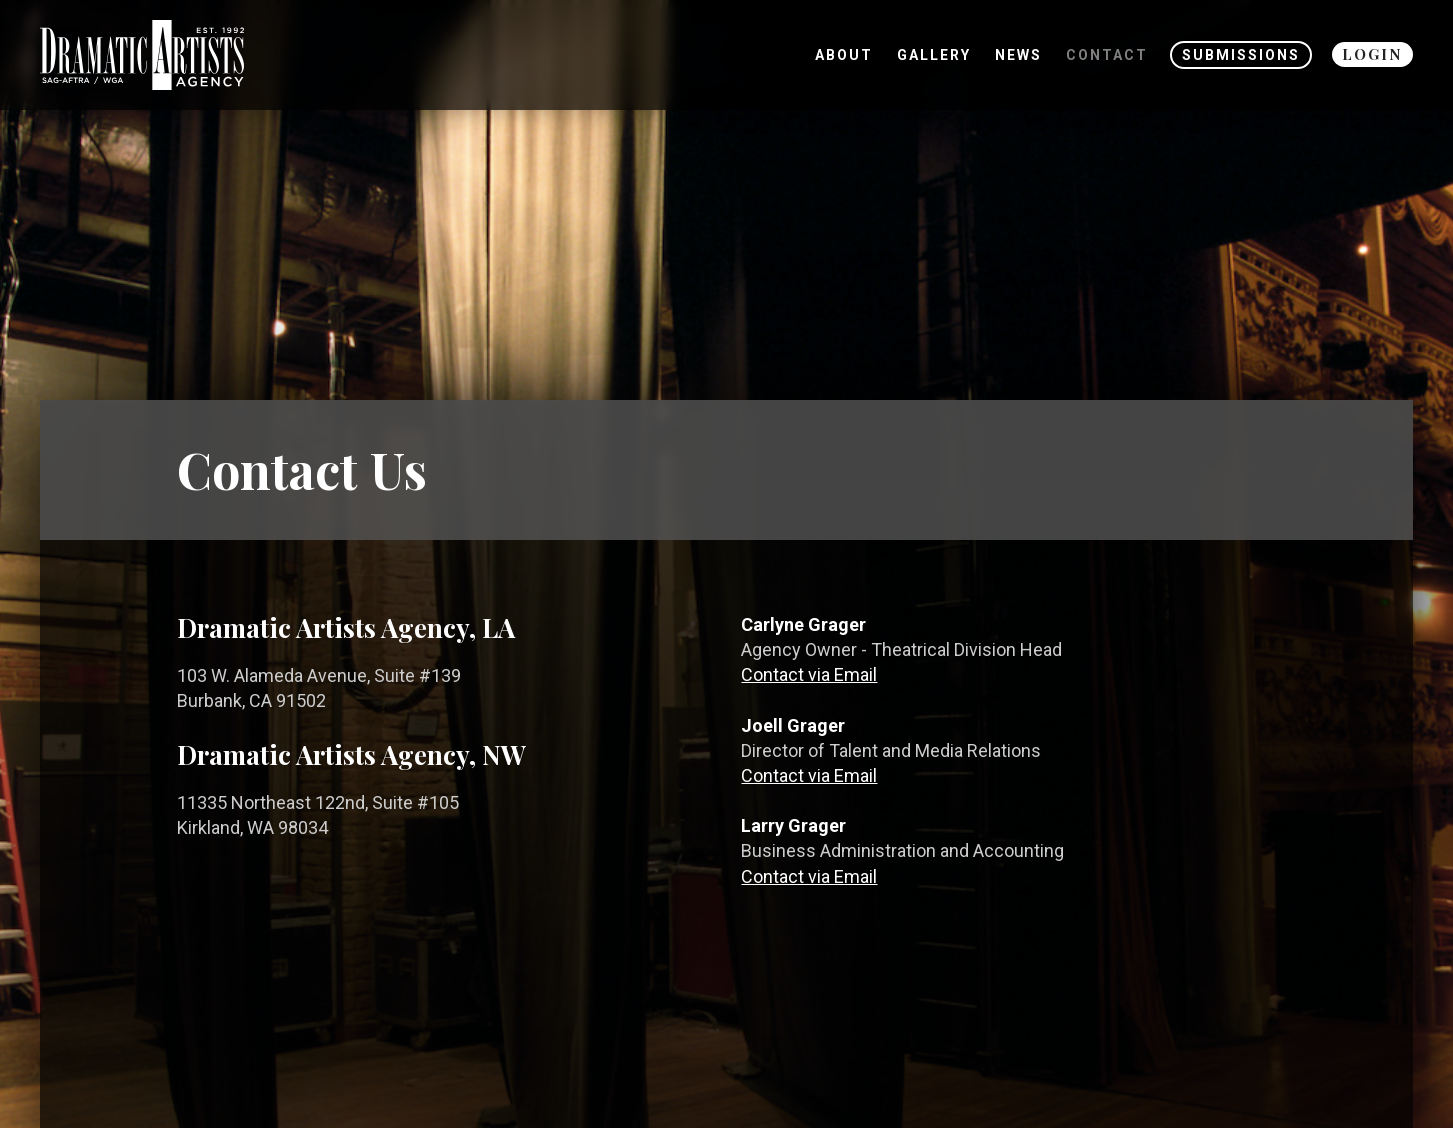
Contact (1107, 55)
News (1018, 55)
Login (1372, 54)
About (844, 55)
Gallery (934, 55)
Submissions (1241, 55)
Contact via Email (809, 674)
